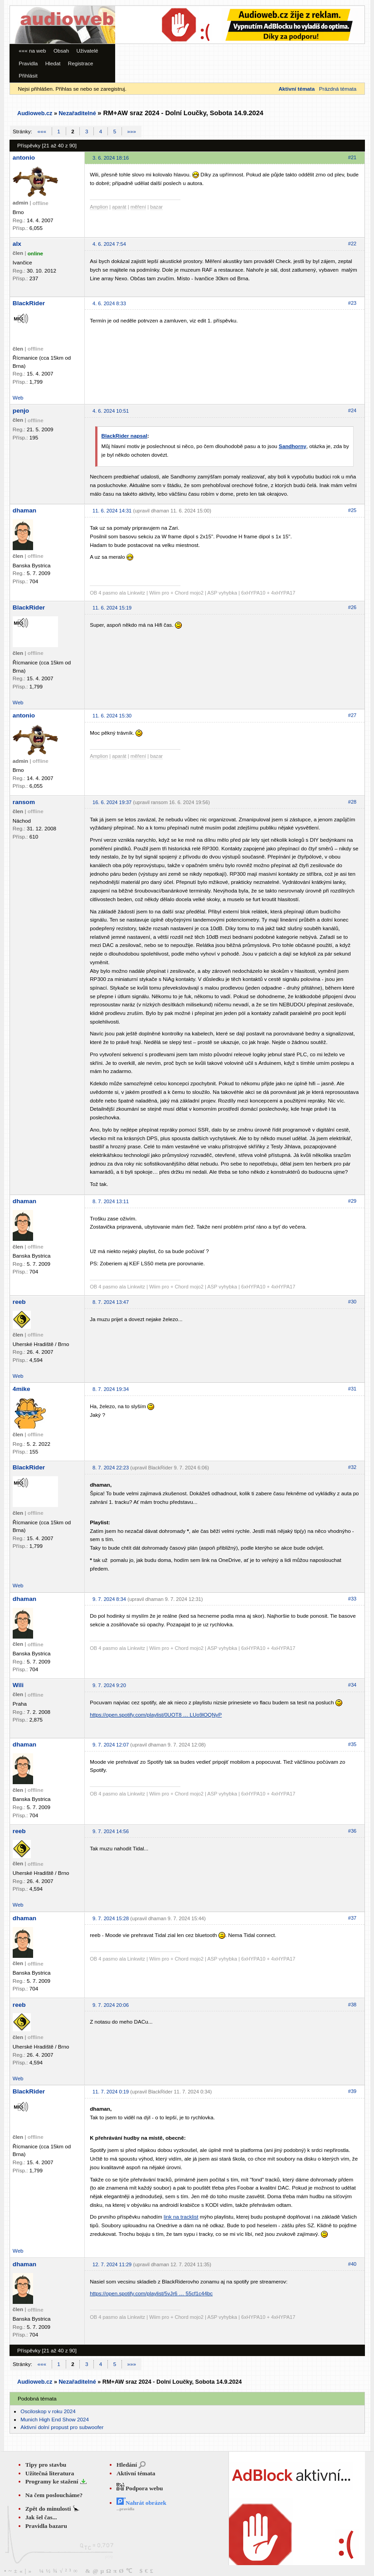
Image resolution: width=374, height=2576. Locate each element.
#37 (352, 1918)
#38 (352, 2004)
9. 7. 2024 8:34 (109, 1599)
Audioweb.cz (34, 113)
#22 (352, 243)
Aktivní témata (136, 2473)
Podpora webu (140, 2488)
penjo (21, 410)
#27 (352, 715)
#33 (352, 1598)
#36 (352, 1831)
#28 (352, 802)
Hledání (127, 2464)
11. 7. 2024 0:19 (110, 2091)
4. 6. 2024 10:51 (110, 411)
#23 (352, 303)
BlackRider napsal (124, 436)
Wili (18, 1685)
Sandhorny (292, 446)
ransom (24, 802)
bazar (156, 207)
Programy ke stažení (52, 2481)
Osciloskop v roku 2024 (47, 2411)
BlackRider (29, 303)
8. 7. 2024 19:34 (110, 1389)
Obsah (61, 51)
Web (18, 397)
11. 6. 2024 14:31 (111, 510)
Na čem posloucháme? (54, 2495)
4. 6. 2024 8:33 (109, 303)
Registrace (80, 63)
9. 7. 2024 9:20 (109, 1685)
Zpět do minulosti (49, 2508)
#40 (352, 2264)
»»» (131, 131)
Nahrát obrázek (141, 2502)
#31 (352, 1388)
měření (138, 207)
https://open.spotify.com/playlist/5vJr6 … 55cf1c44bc (151, 2293)
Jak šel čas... (41, 2517)
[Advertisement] (142, 33)
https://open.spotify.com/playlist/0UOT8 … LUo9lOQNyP (156, 1714)
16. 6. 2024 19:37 (111, 802)
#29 (352, 1201)
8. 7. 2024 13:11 (110, 1201)
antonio (24, 157)
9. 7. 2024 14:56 (110, 1831)
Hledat (53, 63)
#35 (352, 1744)
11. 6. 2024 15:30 (111, 715)
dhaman (24, 510)
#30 (352, 1301)
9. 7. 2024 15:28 (110, 1918)
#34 (352, 1685)
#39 (352, 2091)
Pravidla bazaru (46, 2525)
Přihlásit (28, 75)
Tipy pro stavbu (46, 2464)
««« (42, 131)
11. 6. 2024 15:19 (111, 607)
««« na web (32, 51)
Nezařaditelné (77, 113)
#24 (352, 410)
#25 (352, 510)
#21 (352, 157)
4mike (21, 1389)
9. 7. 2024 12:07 (110, 1744)
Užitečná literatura (49, 2473)
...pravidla (125, 2509)
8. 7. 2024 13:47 (110, 1302)
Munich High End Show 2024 (54, 2419)
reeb (19, 1301)
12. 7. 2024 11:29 (111, 2264)
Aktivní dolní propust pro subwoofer (61, 2427)
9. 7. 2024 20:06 (110, 2005)
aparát (119, 207)
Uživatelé (87, 51)
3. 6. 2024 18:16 (110, 158)
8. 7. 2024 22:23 (110, 1467)
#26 (352, 607)
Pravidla (28, 63)
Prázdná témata (337, 89)
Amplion (99, 207)
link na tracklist (181, 2217)
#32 (352, 1467)
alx (17, 243)
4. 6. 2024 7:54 (109, 244)
